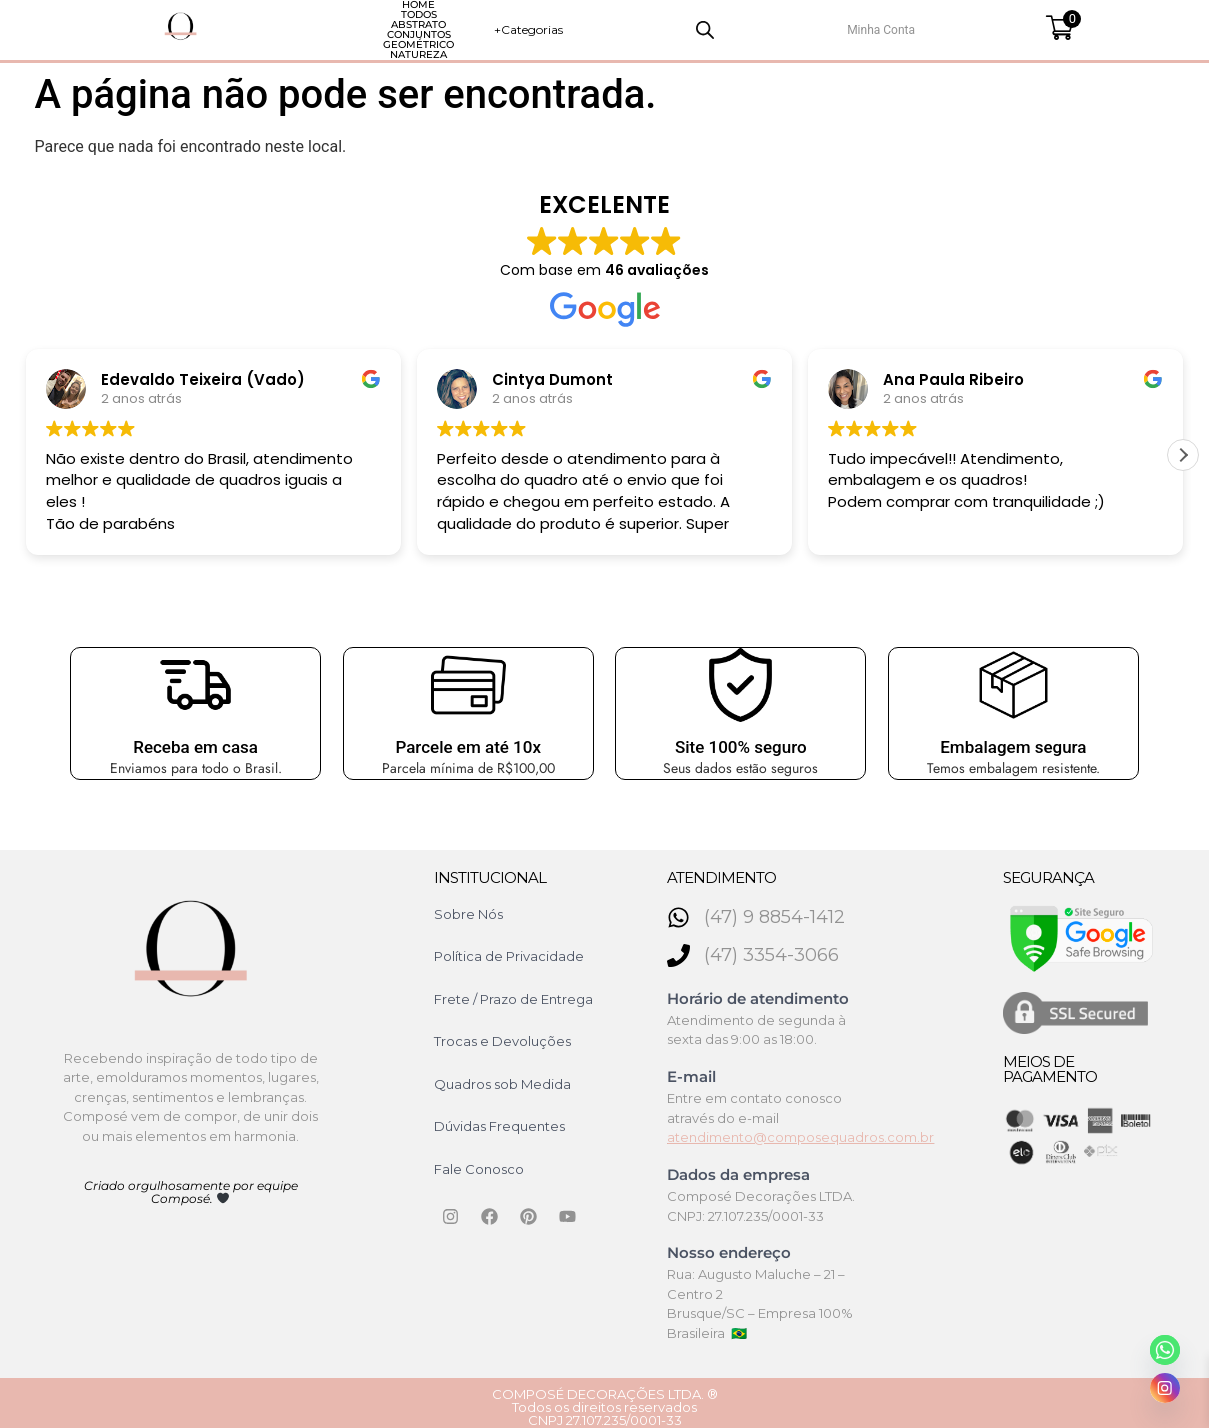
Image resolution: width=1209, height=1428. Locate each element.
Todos (313, 26)
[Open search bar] (953, 26)
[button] (1183, 446)
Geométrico (617, 26)
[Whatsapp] (1165, 1350)
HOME (234, 26)
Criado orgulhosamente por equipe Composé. (191, 1184)
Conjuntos (506, 26)
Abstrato (402, 26)
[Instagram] (1165, 1388)
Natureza (725, 26)
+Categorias (859, 25)
